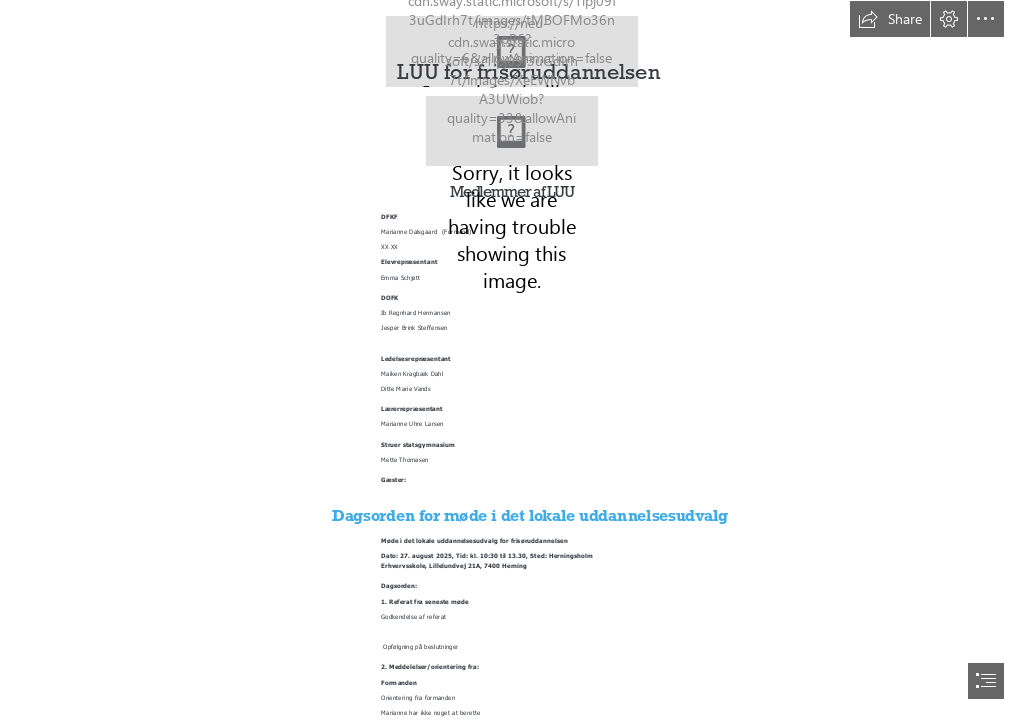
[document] (512, 360)
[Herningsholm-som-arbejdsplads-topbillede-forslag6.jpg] (512, 131)
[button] (890, 19)
